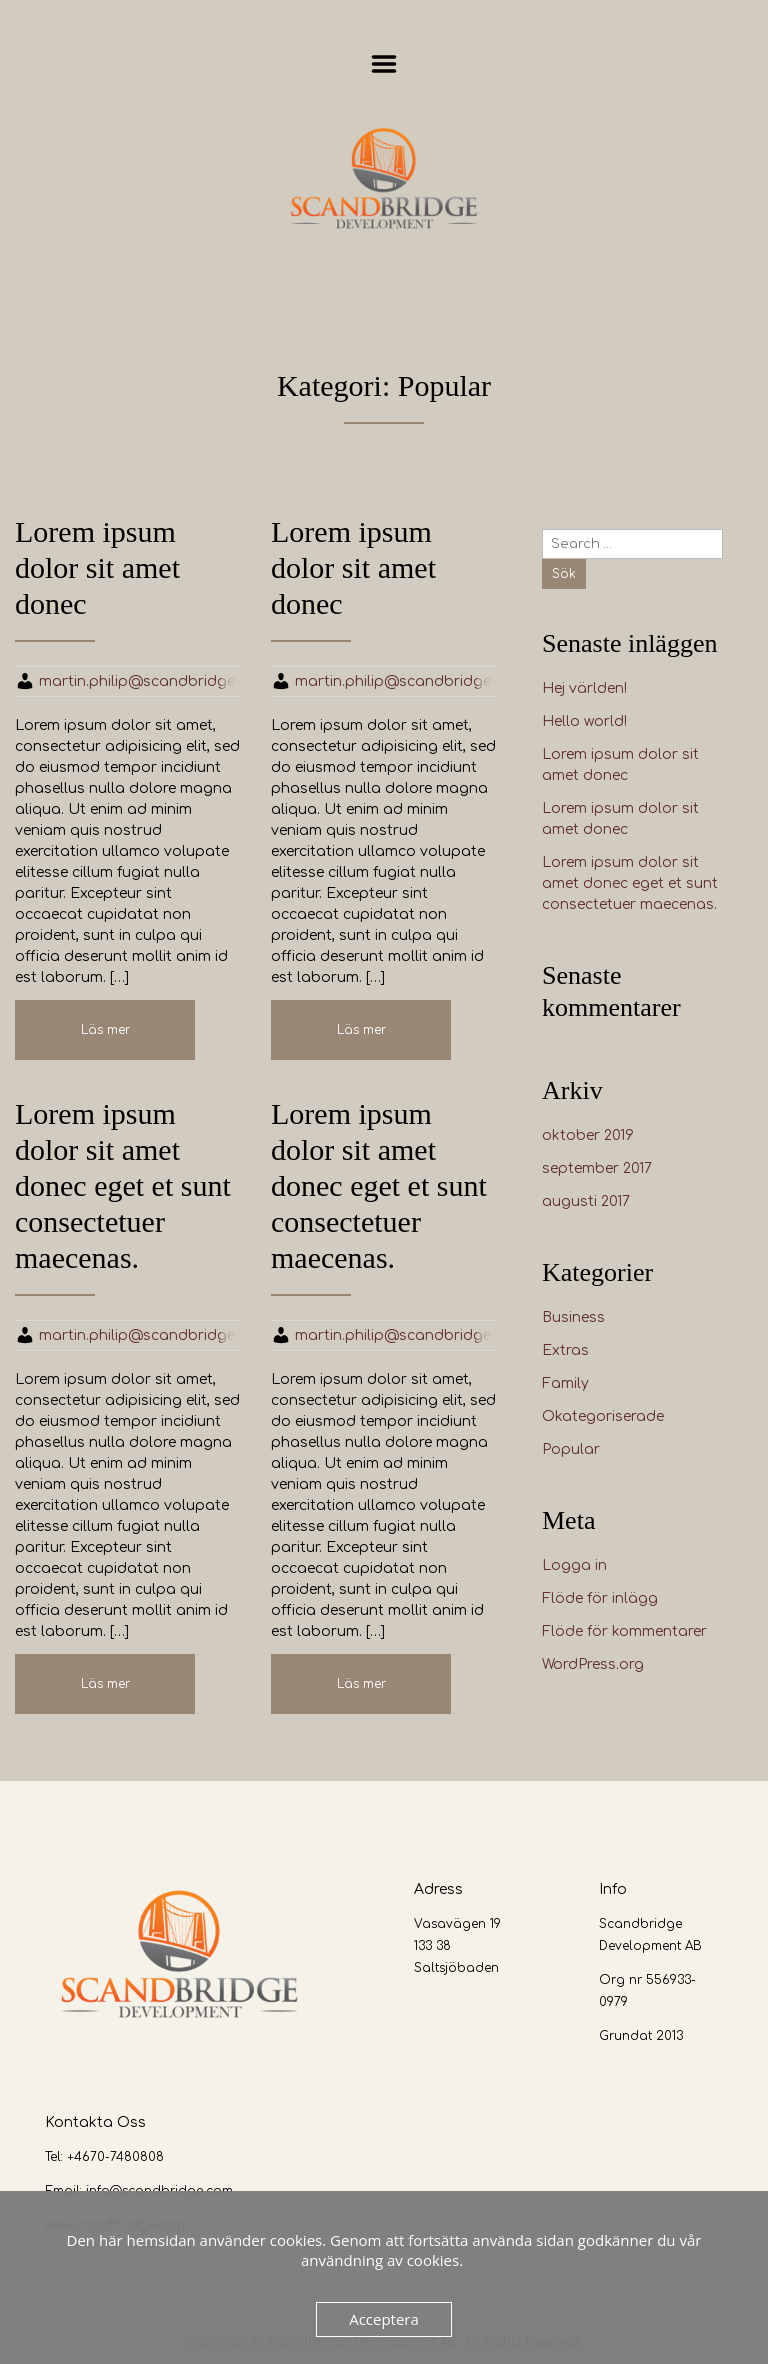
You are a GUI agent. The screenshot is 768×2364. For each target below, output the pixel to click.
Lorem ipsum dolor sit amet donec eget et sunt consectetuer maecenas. (630, 883)
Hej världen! (584, 688)
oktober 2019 (588, 1135)
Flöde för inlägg (600, 1598)
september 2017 (597, 1168)
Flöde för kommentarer (624, 1631)
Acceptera (384, 2319)
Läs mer (105, 1030)
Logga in (574, 1565)
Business (573, 1317)
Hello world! (584, 721)
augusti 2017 (586, 1201)
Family (565, 1383)
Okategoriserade (603, 1416)
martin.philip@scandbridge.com (154, 681)
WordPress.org (593, 1664)
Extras (565, 1350)
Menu (384, 64)
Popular (571, 1449)
